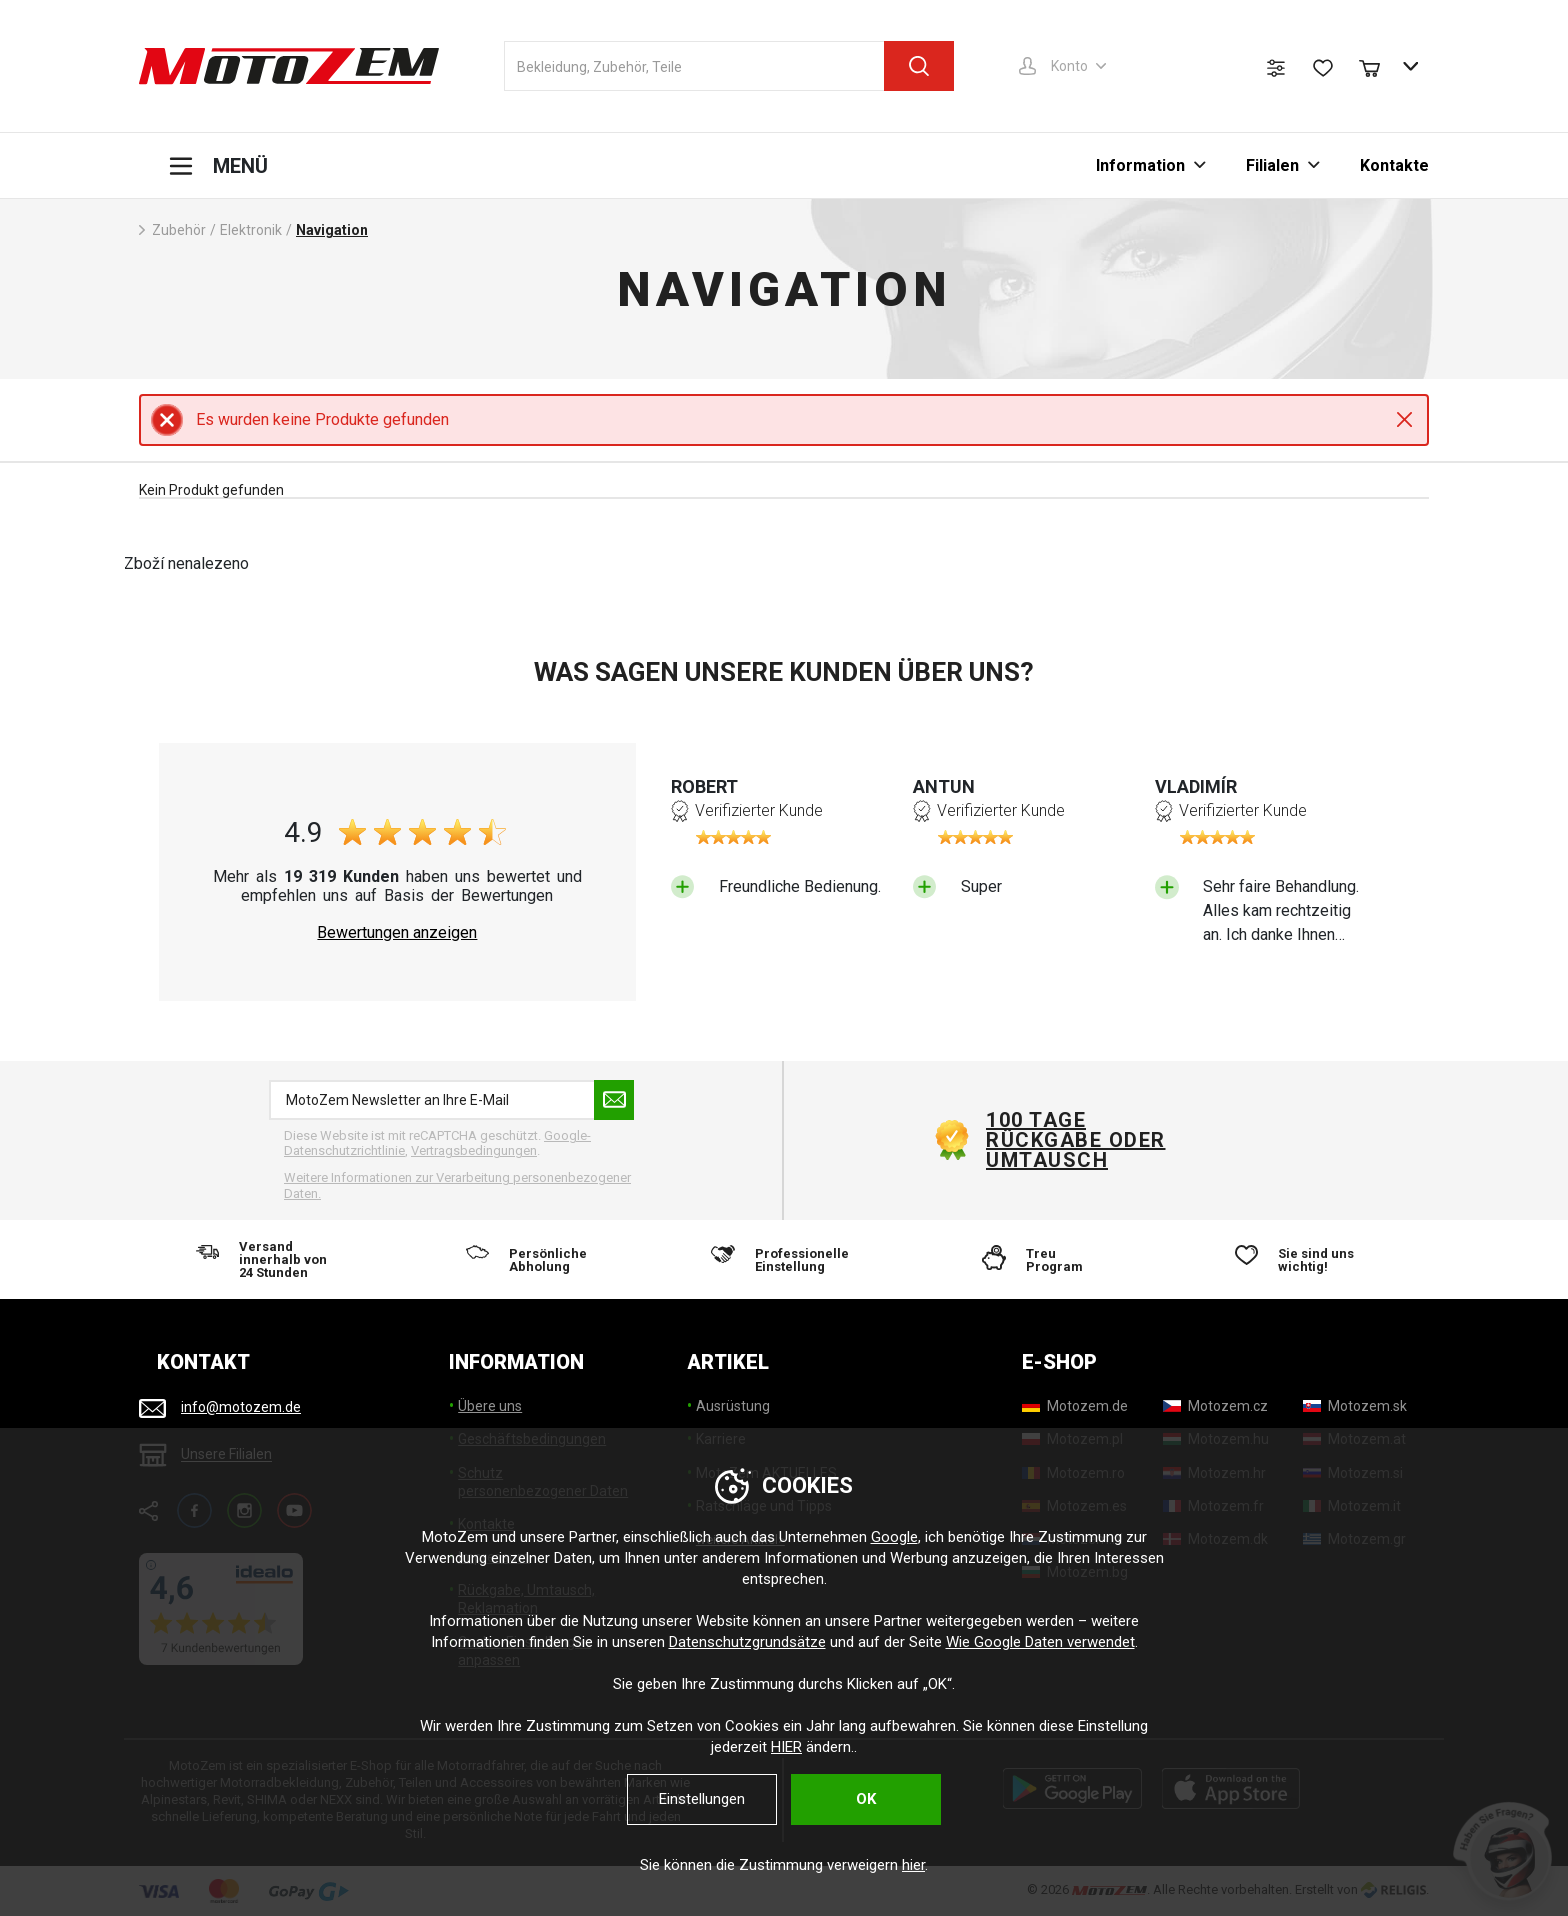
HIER (786, 1747)
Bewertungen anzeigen (397, 933)
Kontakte (1394, 165)
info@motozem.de (241, 1407)
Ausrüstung (733, 1406)
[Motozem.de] (1075, 1406)
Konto (1069, 66)
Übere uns (490, 1406)
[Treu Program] (1042, 1259)
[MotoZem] (289, 66)
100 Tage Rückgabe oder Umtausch (1076, 1140)
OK (866, 1799)
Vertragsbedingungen (474, 1150)
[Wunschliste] (1323, 68)
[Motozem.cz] (1215, 1406)
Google (894, 1537)
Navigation (332, 230)
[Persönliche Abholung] (526, 1259)
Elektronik (251, 230)
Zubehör (179, 230)
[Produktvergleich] (1276, 68)
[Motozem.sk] (1355, 1406)
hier (913, 1865)
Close (1404, 419)
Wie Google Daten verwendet (1040, 1642)
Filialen (1272, 165)
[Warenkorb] (1379, 66)
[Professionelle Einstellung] (784, 1259)
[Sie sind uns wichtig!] (1300, 1259)
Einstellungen (702, 1799)
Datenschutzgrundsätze (747, 1642)
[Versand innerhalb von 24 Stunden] (268, 1259)
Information (1140, 165)
